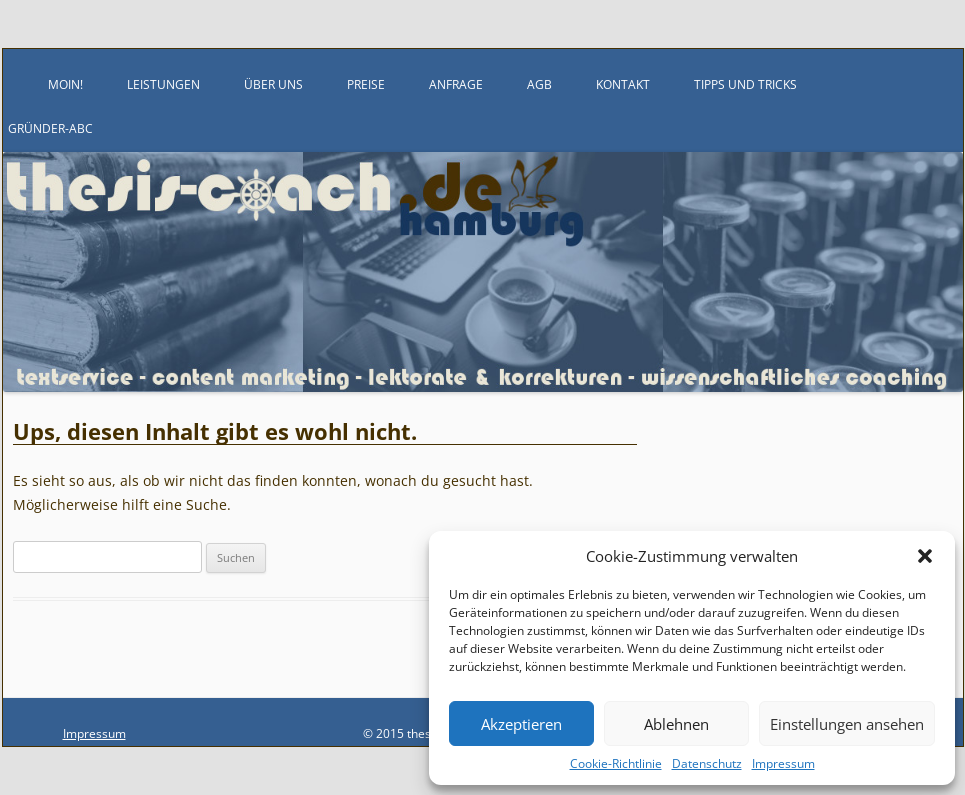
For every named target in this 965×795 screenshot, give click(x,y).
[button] (925, 556)
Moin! (65, 84)
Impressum (783, 763)
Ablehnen (676, 724)
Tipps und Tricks (745, 84)
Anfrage (456, 84)
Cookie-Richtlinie (616, 763)
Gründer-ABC (50, 128)
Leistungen (163, 84)
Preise (366, 84)
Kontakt (623, 84)
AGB (539, 84)
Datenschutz (707, 763)
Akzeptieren (521, 724)
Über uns (273, 84)
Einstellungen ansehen (847, 724)
